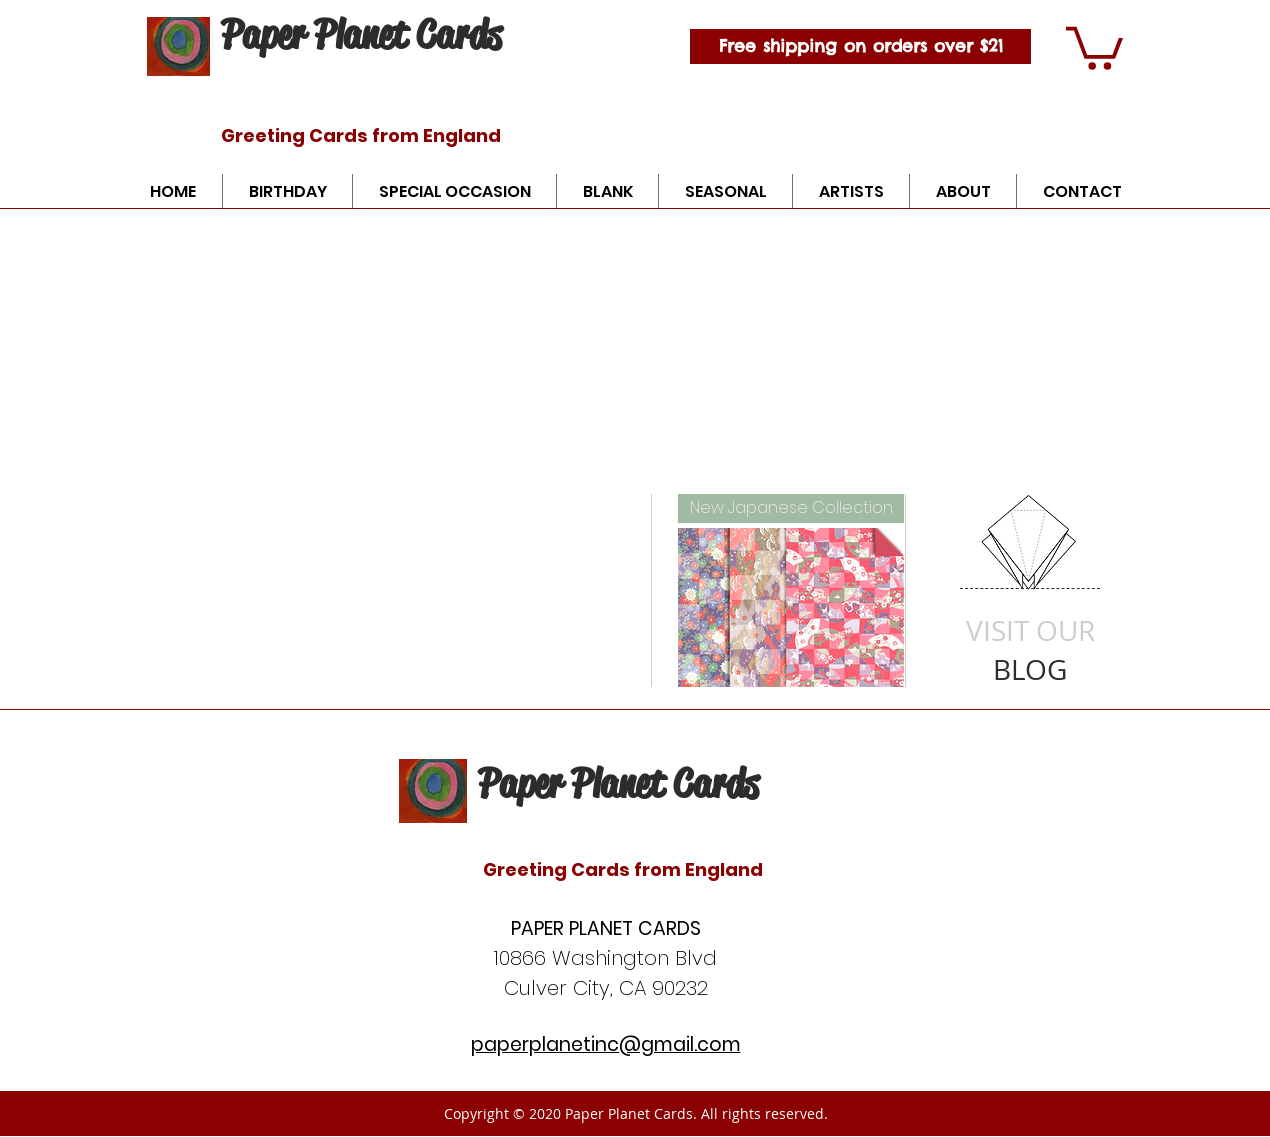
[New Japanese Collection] (791, 508)
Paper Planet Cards (361, 34)
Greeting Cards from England (361, 135)
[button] (1094, 46)
